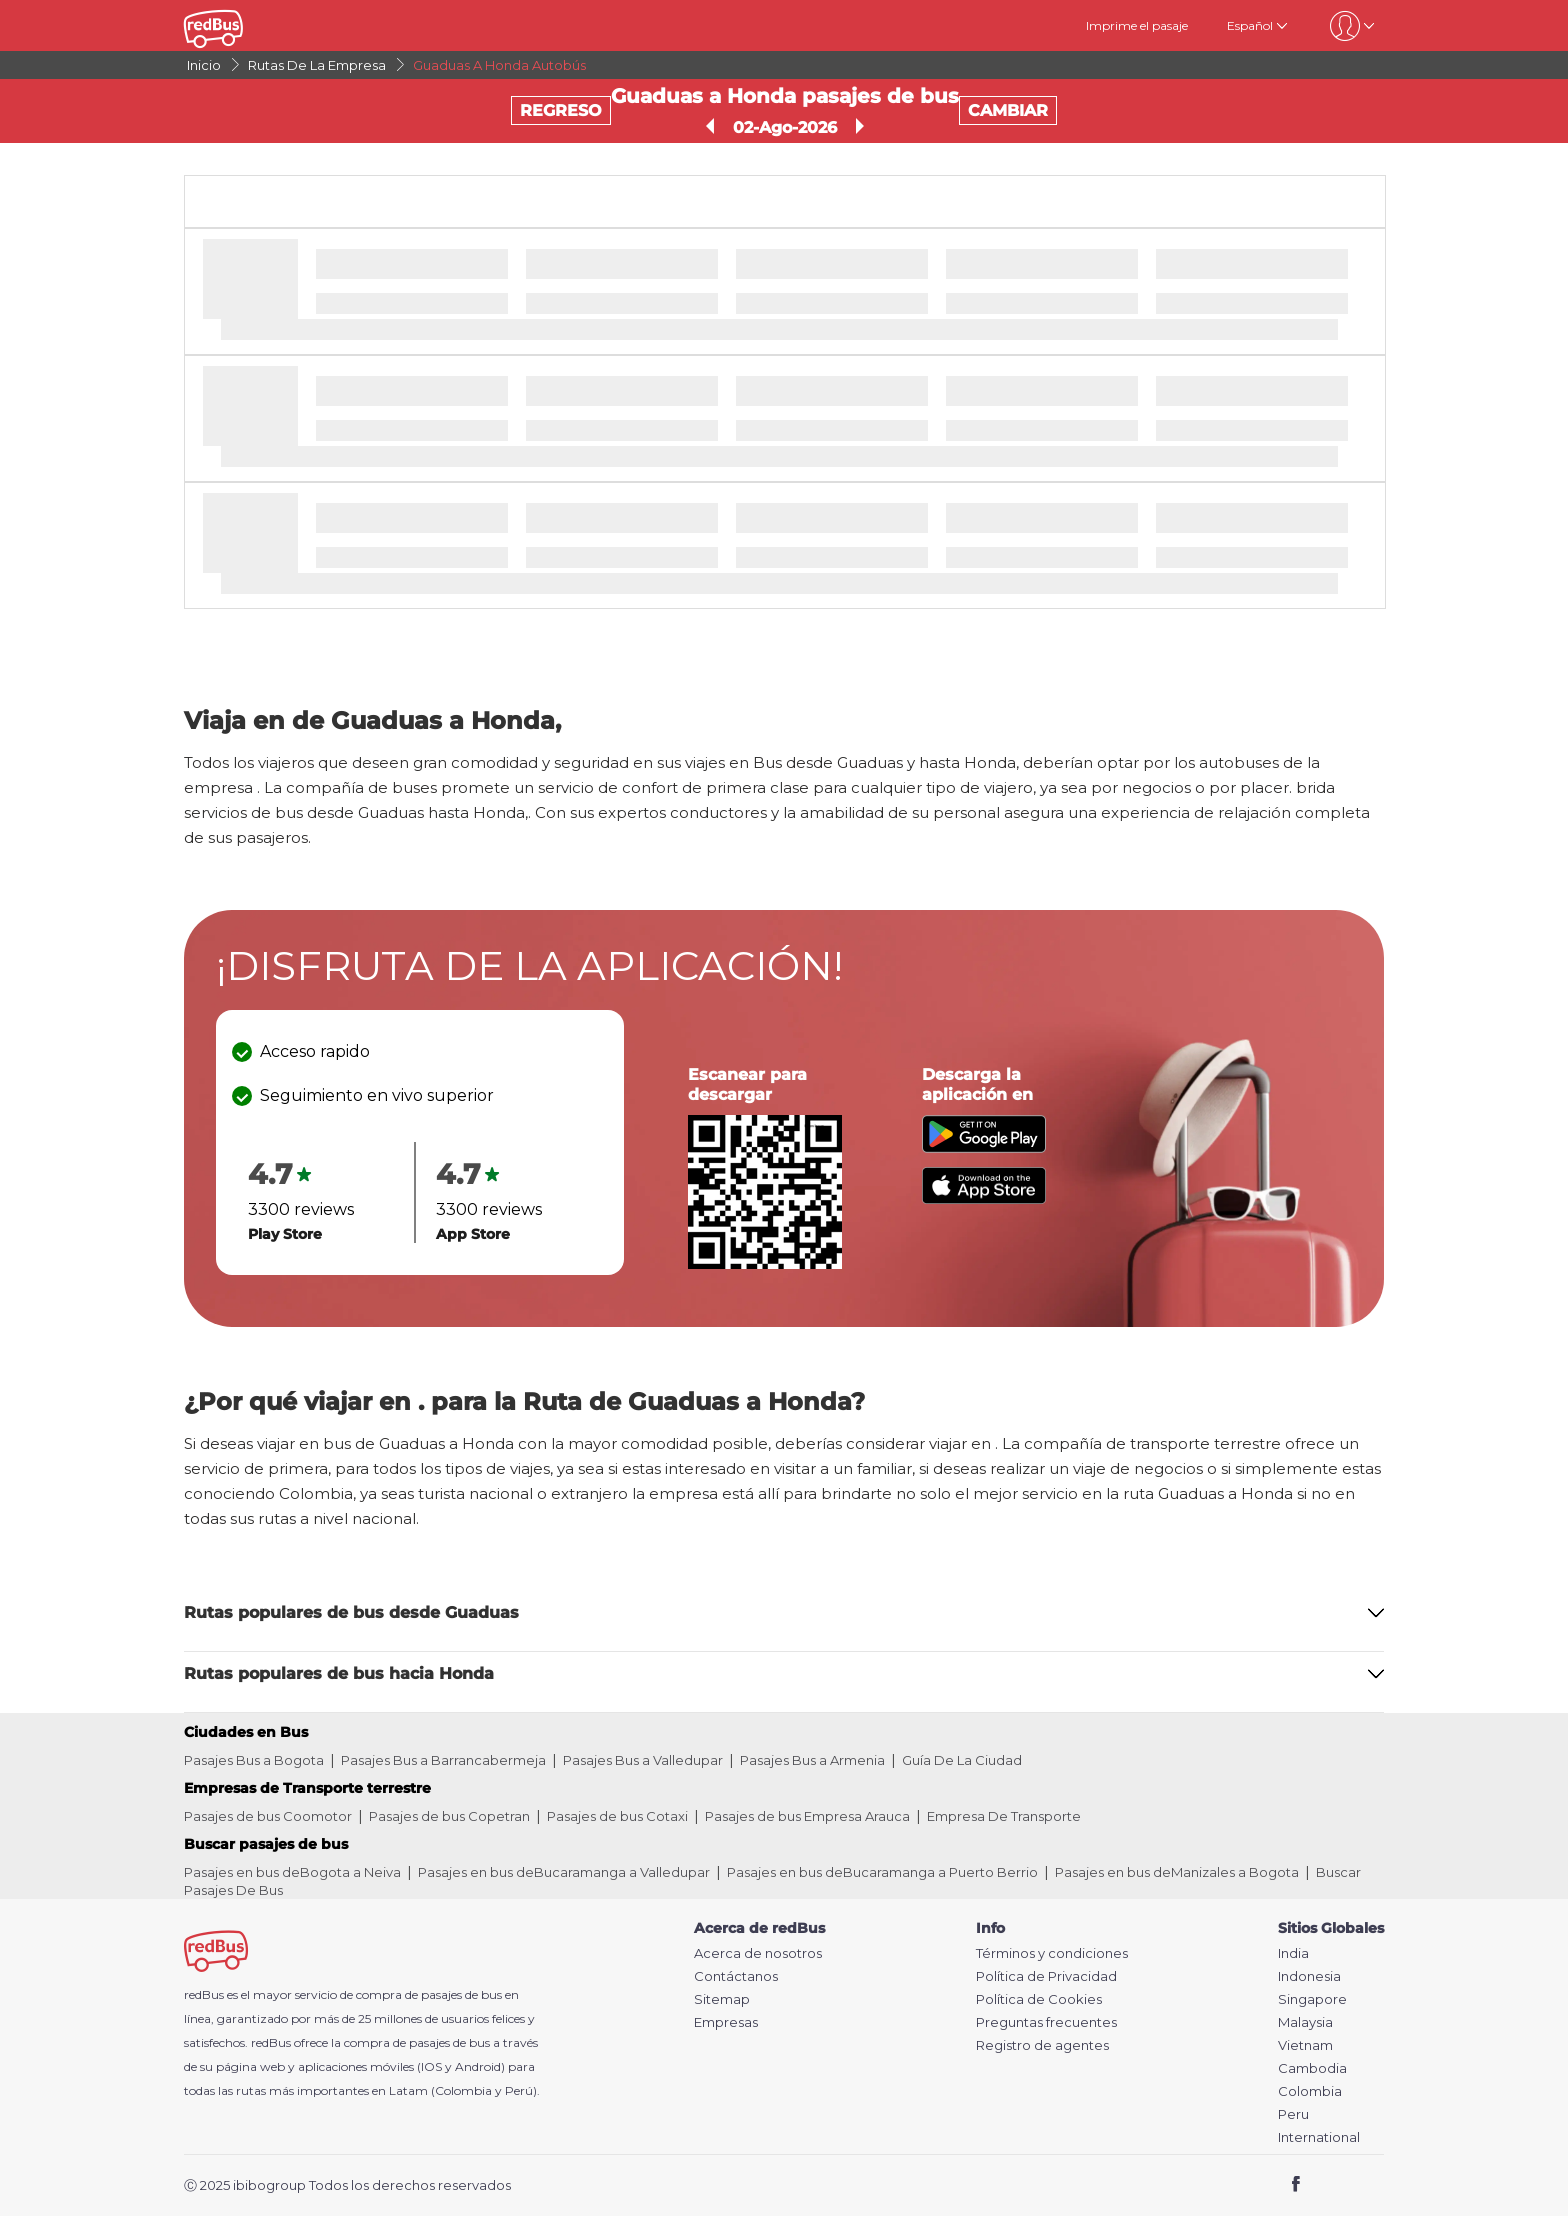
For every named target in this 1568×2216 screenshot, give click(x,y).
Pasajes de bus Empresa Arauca (807, 1816)
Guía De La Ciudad (962, 1760)
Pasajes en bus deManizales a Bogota (1177, 1872)
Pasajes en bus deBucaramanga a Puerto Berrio (882, 1872)
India (1293, 1953)
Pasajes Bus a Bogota (254, 1760)
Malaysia (1305, 2022)
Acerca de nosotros (758, 1953)
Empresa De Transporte (1004, 1816)
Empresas (726, 2022)
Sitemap (722, 1999)
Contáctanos (736, 1976)
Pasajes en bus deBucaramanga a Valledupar (564, 1872)
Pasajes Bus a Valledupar (643, 1760)
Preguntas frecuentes (1046, 2022)
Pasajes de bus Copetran (449, 1816)
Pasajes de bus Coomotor (268, 1816)
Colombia (1310, 2091)
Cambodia (1312, 2068)
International (1319, 2137)
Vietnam (1305, 2045)
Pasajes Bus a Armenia (812, 1760)
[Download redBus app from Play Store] (984, 1147)
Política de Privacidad (1046, 1976)
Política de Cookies (1039, 1999)
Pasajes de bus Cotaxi (617, 1816)
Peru (1293, 2114)
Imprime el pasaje (1137, 25)
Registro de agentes (1042, 2045)
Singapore (1312, 1999)
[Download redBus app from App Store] (984, 1198)
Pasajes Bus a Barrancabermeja (443, 1760)
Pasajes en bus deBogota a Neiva (292, 1872)
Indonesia (1309, 1976)
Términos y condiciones (1052, 1953)
